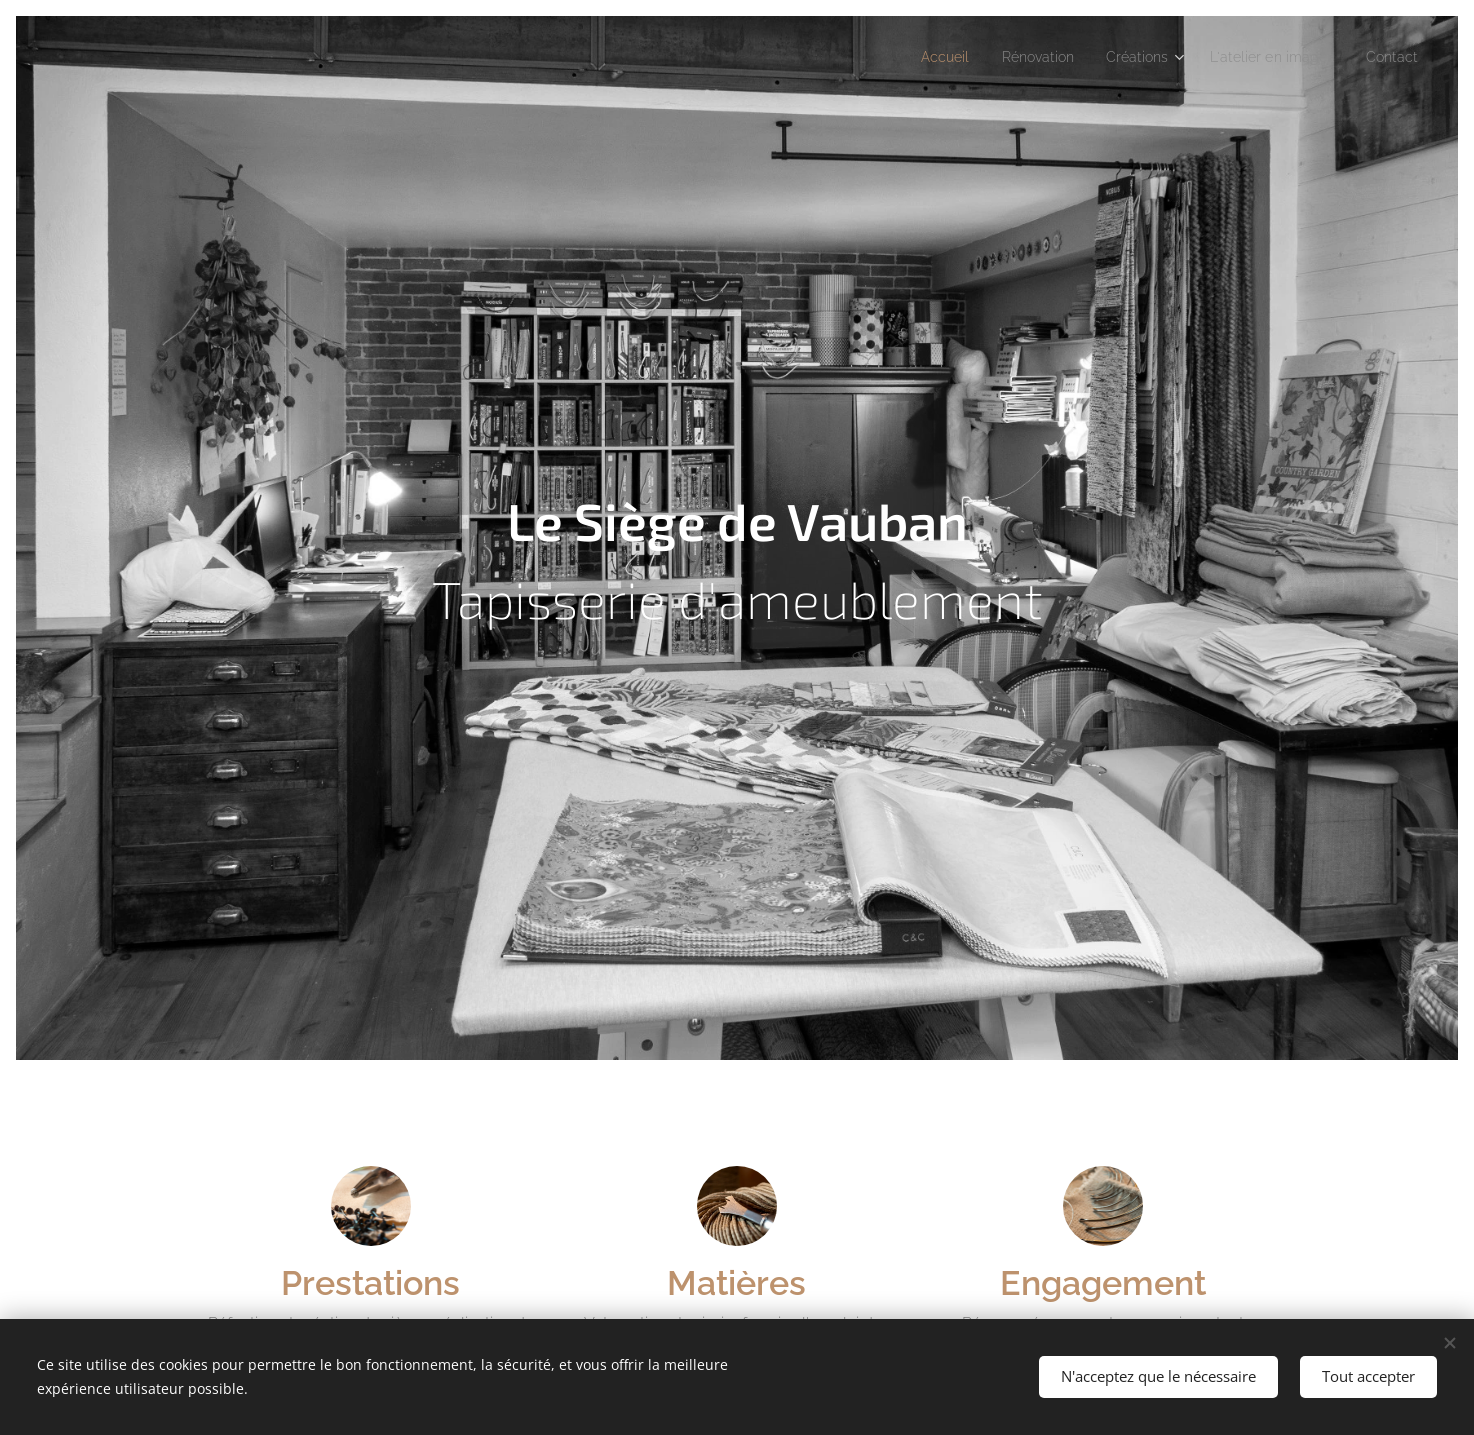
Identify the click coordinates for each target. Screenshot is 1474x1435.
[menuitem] (911, 57)
